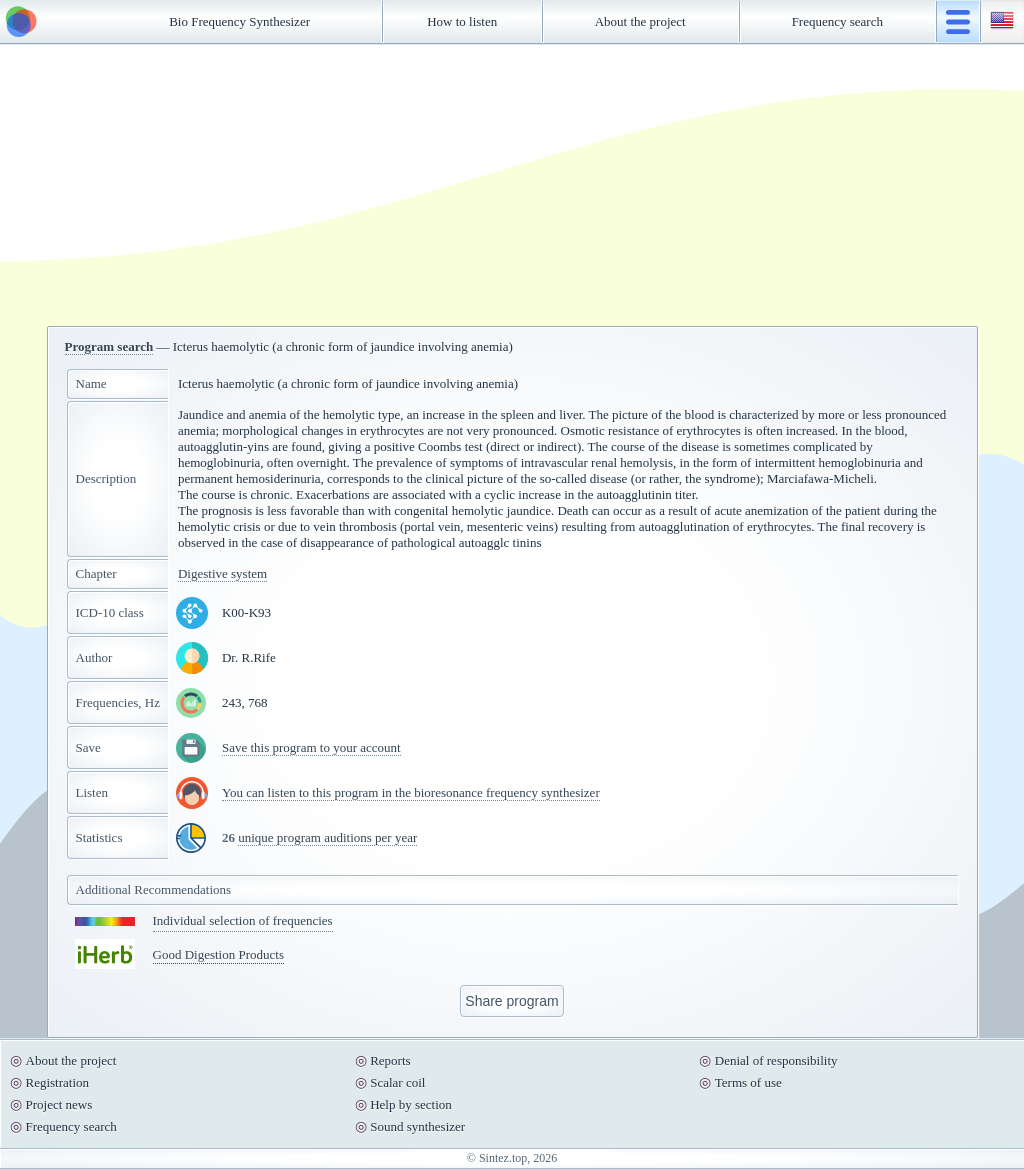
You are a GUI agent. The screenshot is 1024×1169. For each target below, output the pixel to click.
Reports (390, 1060)
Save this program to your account (311, 747)
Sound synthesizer (417, 1126)
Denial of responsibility (776, 1060)
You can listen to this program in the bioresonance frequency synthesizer (411, 792)
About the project (640, 21)
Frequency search (837, 21)
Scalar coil (397, 1082)
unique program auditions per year (327, 837)
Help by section (411, 1104)
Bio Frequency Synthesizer (239, 21)
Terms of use (748, 1082)
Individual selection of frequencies (243, 920)
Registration (58, 1082)
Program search (109, 346)
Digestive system (222, 573)
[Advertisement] (512, 185)
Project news (59, 1104)
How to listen (462, 21)
